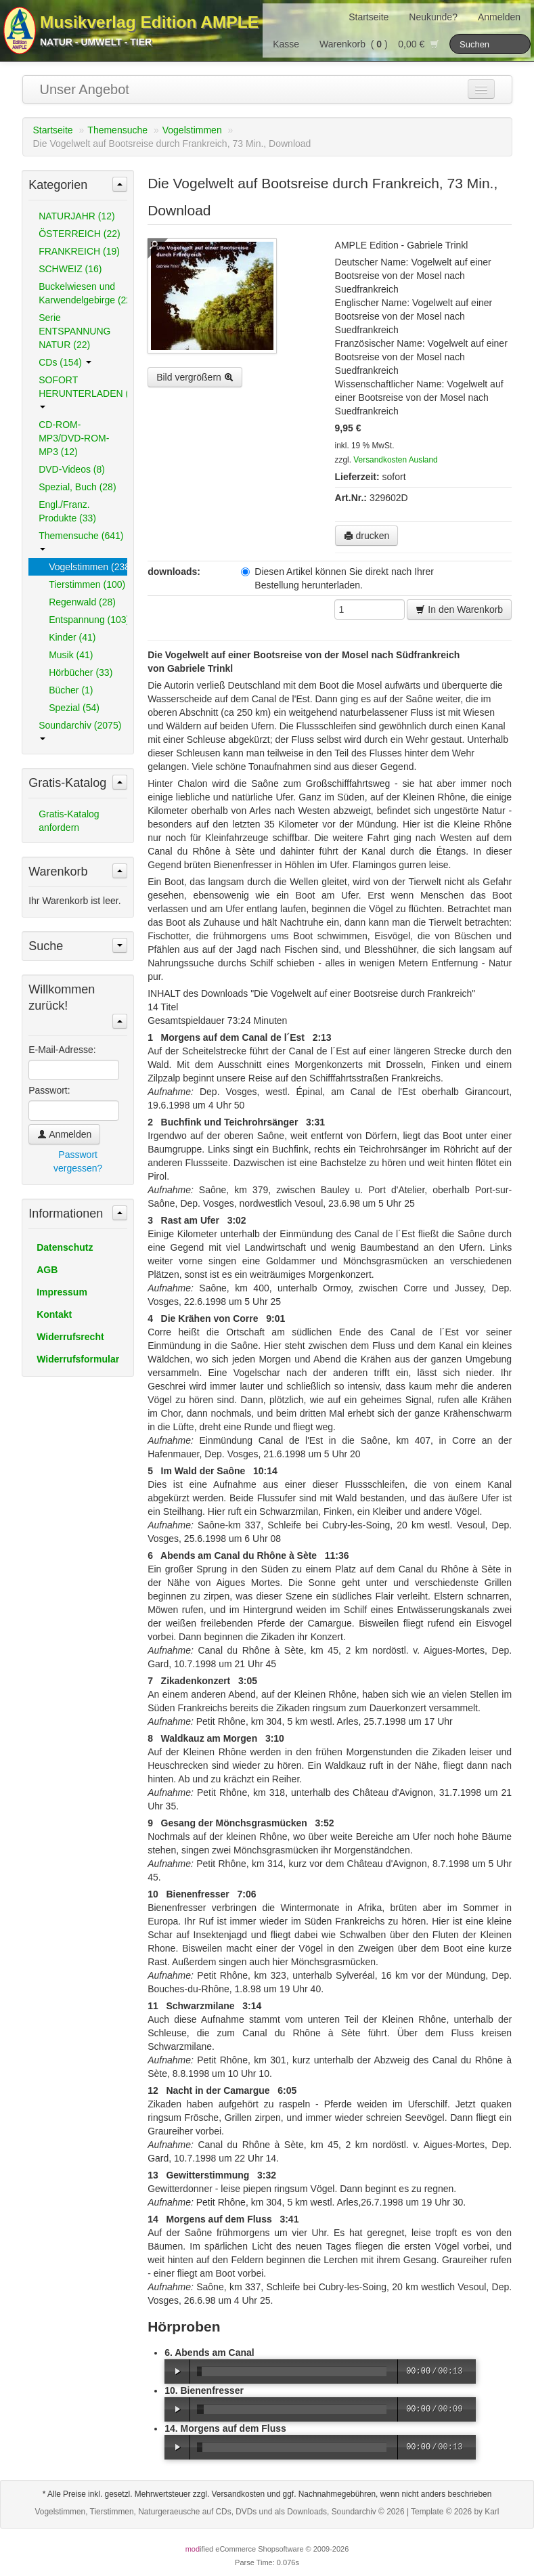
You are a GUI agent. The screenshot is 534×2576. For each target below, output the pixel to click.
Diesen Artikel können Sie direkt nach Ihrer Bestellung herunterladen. (337, 578)
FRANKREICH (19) (79, 251)
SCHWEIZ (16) (70, 268)
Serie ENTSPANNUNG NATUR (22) (74, 331)
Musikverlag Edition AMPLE (149, 22)
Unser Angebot (84, 89)
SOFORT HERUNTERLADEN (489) (83, 391)
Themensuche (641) (81, 540)
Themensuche (117, 130)
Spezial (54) (74, 707)
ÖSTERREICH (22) (79, 233)
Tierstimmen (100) (87, 584)
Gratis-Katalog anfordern (69, 821)
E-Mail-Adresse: (62, 1049)
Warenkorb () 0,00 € (379, 44)
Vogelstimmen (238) (88, 566)
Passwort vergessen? (77, 1161)
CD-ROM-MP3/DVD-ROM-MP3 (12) (74, 438)
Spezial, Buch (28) (77, 486)
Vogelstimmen (192, 130)
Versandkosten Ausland (395, 460)
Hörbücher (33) (80, 672)
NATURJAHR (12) (77, 216)
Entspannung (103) (88, 619)
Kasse (286, 44)
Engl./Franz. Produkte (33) (67, 511)
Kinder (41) (72, 637)
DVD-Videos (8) (72, 469)
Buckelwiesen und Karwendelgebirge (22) (83, 293)
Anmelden (499, 17)
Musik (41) (71, 654)
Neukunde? (433, 17)
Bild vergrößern (194, 377)
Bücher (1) (71, 690)
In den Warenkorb (459, 609)
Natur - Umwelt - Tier (96, 42)
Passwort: (49, 1090)
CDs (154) (65, 362)
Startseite (368, 17)
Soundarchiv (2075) (80, 730)
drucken (367, 535)
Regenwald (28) (82, 602)
